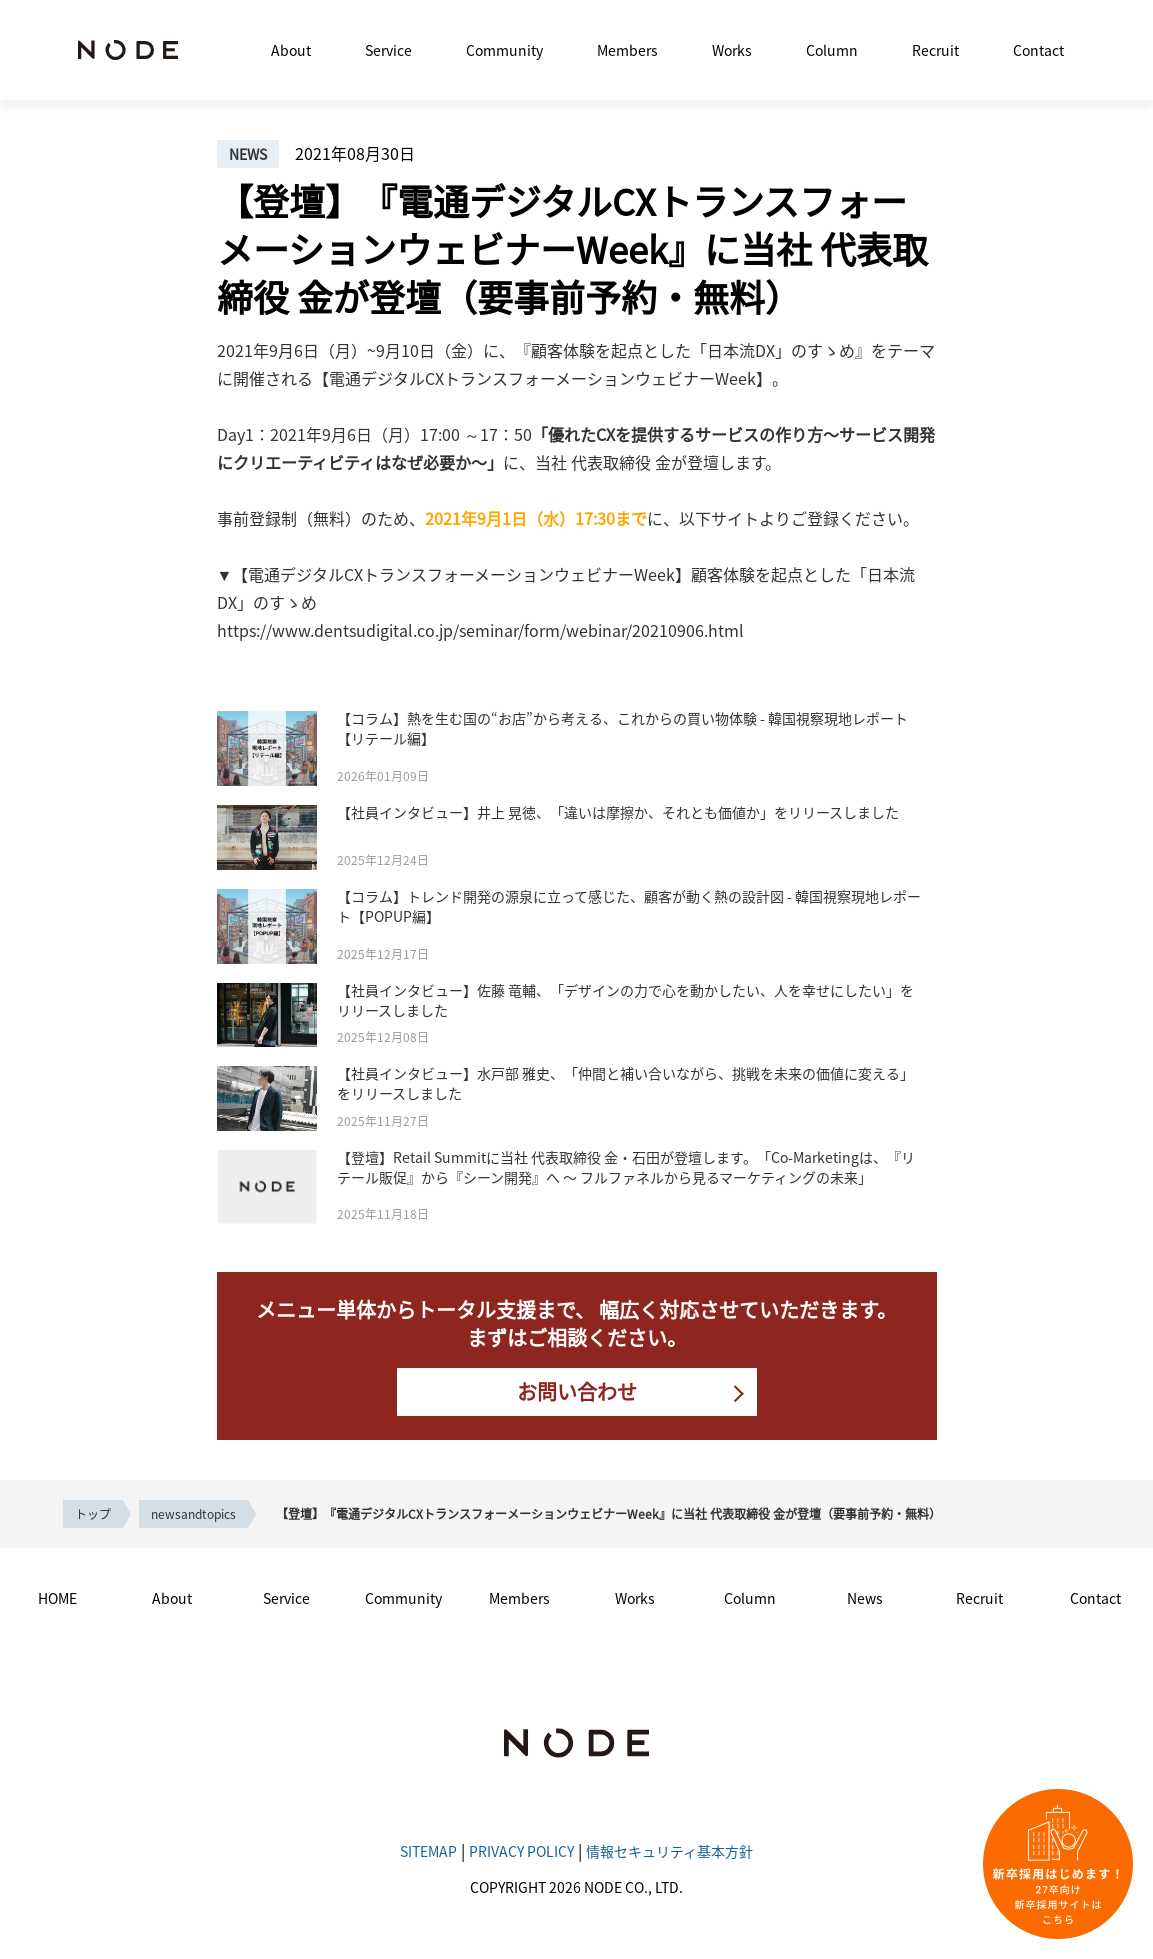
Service (388, 50)
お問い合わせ (577, 1391)
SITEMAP (428, 1851)
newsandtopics (193, 1513)
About (291, 50)
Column (832, 50)
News (865, 1598)
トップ (93, 1513)
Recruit (935, 50)
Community (504, 50)
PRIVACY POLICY (521, 1851)
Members (627, 50)
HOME (57, 1598)
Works (732, 50)
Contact (1038, 50)
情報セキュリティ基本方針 (669, 1851)
